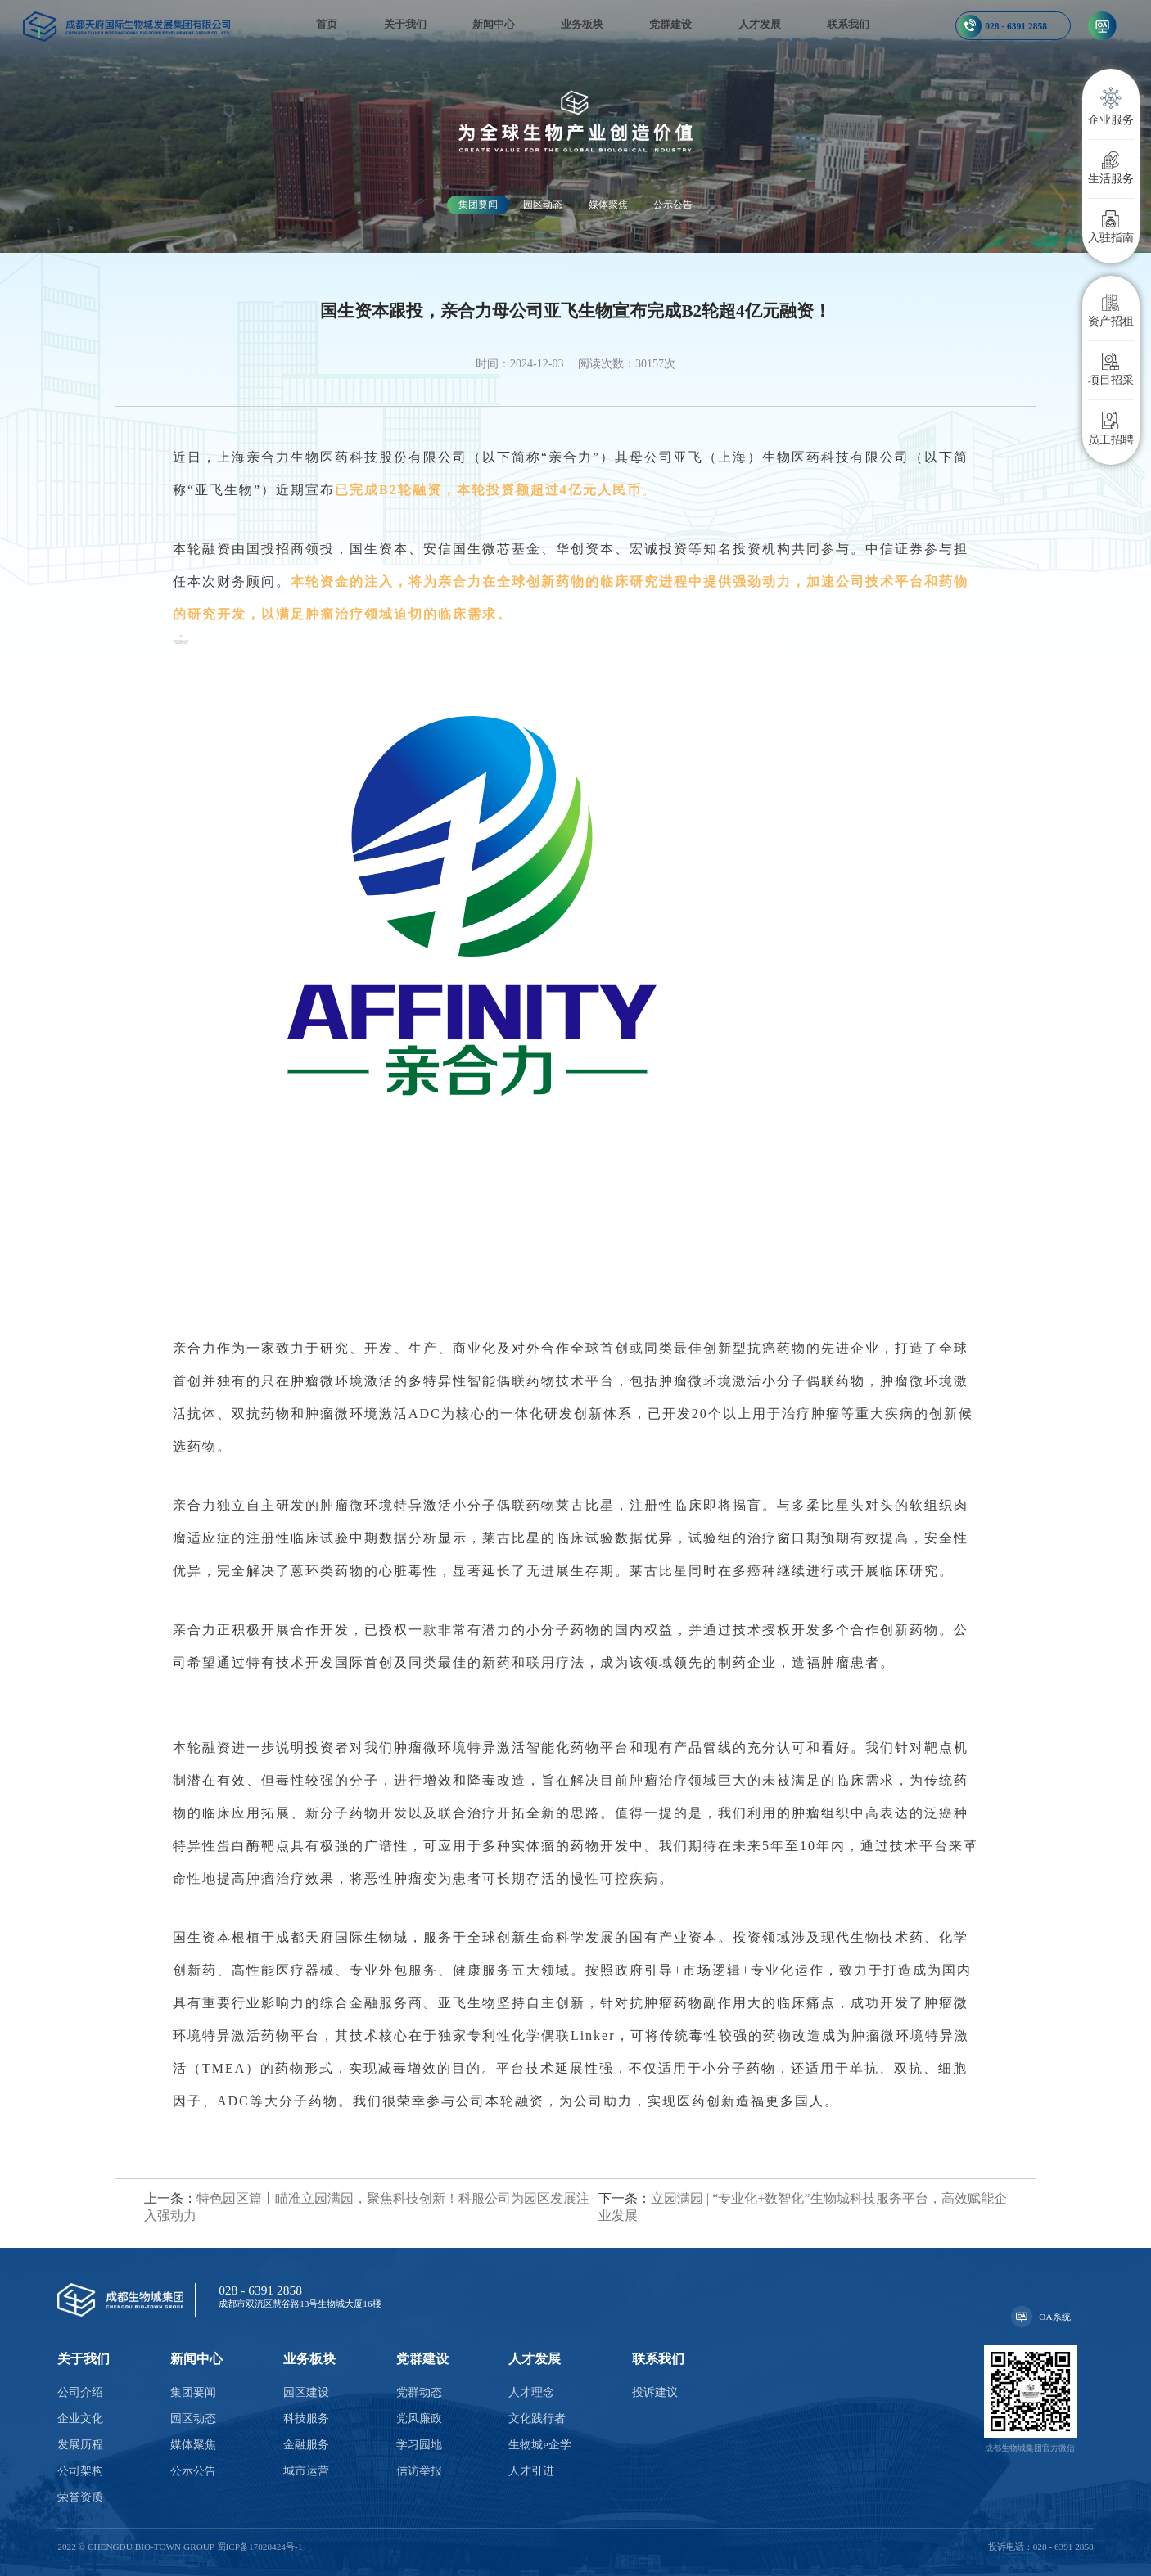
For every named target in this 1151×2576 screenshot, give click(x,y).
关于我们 (405, 24)
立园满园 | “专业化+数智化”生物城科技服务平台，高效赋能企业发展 (802, 2206)
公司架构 (80, 2471)
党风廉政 (419, 2418)
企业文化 (80, 2418)
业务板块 (582, 24)
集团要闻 (478, 204)
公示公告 (673, 204)
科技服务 (306, 2418)
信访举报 (419, 2471)
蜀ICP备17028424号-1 (260, 2546)
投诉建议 (655, 2392)
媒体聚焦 (608, 204)
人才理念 (531, 2392)
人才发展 (759, 24)
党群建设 (670, 24)
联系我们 (848, 24)
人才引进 (531, 2471)
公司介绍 (80, 2392)
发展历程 (80, 2445)
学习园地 (419, 2445)
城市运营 (306, 2471)
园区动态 (542, 204)
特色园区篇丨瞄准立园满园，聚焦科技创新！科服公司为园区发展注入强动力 (366, 2206)
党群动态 (419, 2392)
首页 (326, 24)
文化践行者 (537, 2418)
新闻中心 (493, 24)
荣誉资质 (80, 2497)
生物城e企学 (539, 2445)
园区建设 (306, 2392)
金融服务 (306, 2445)
